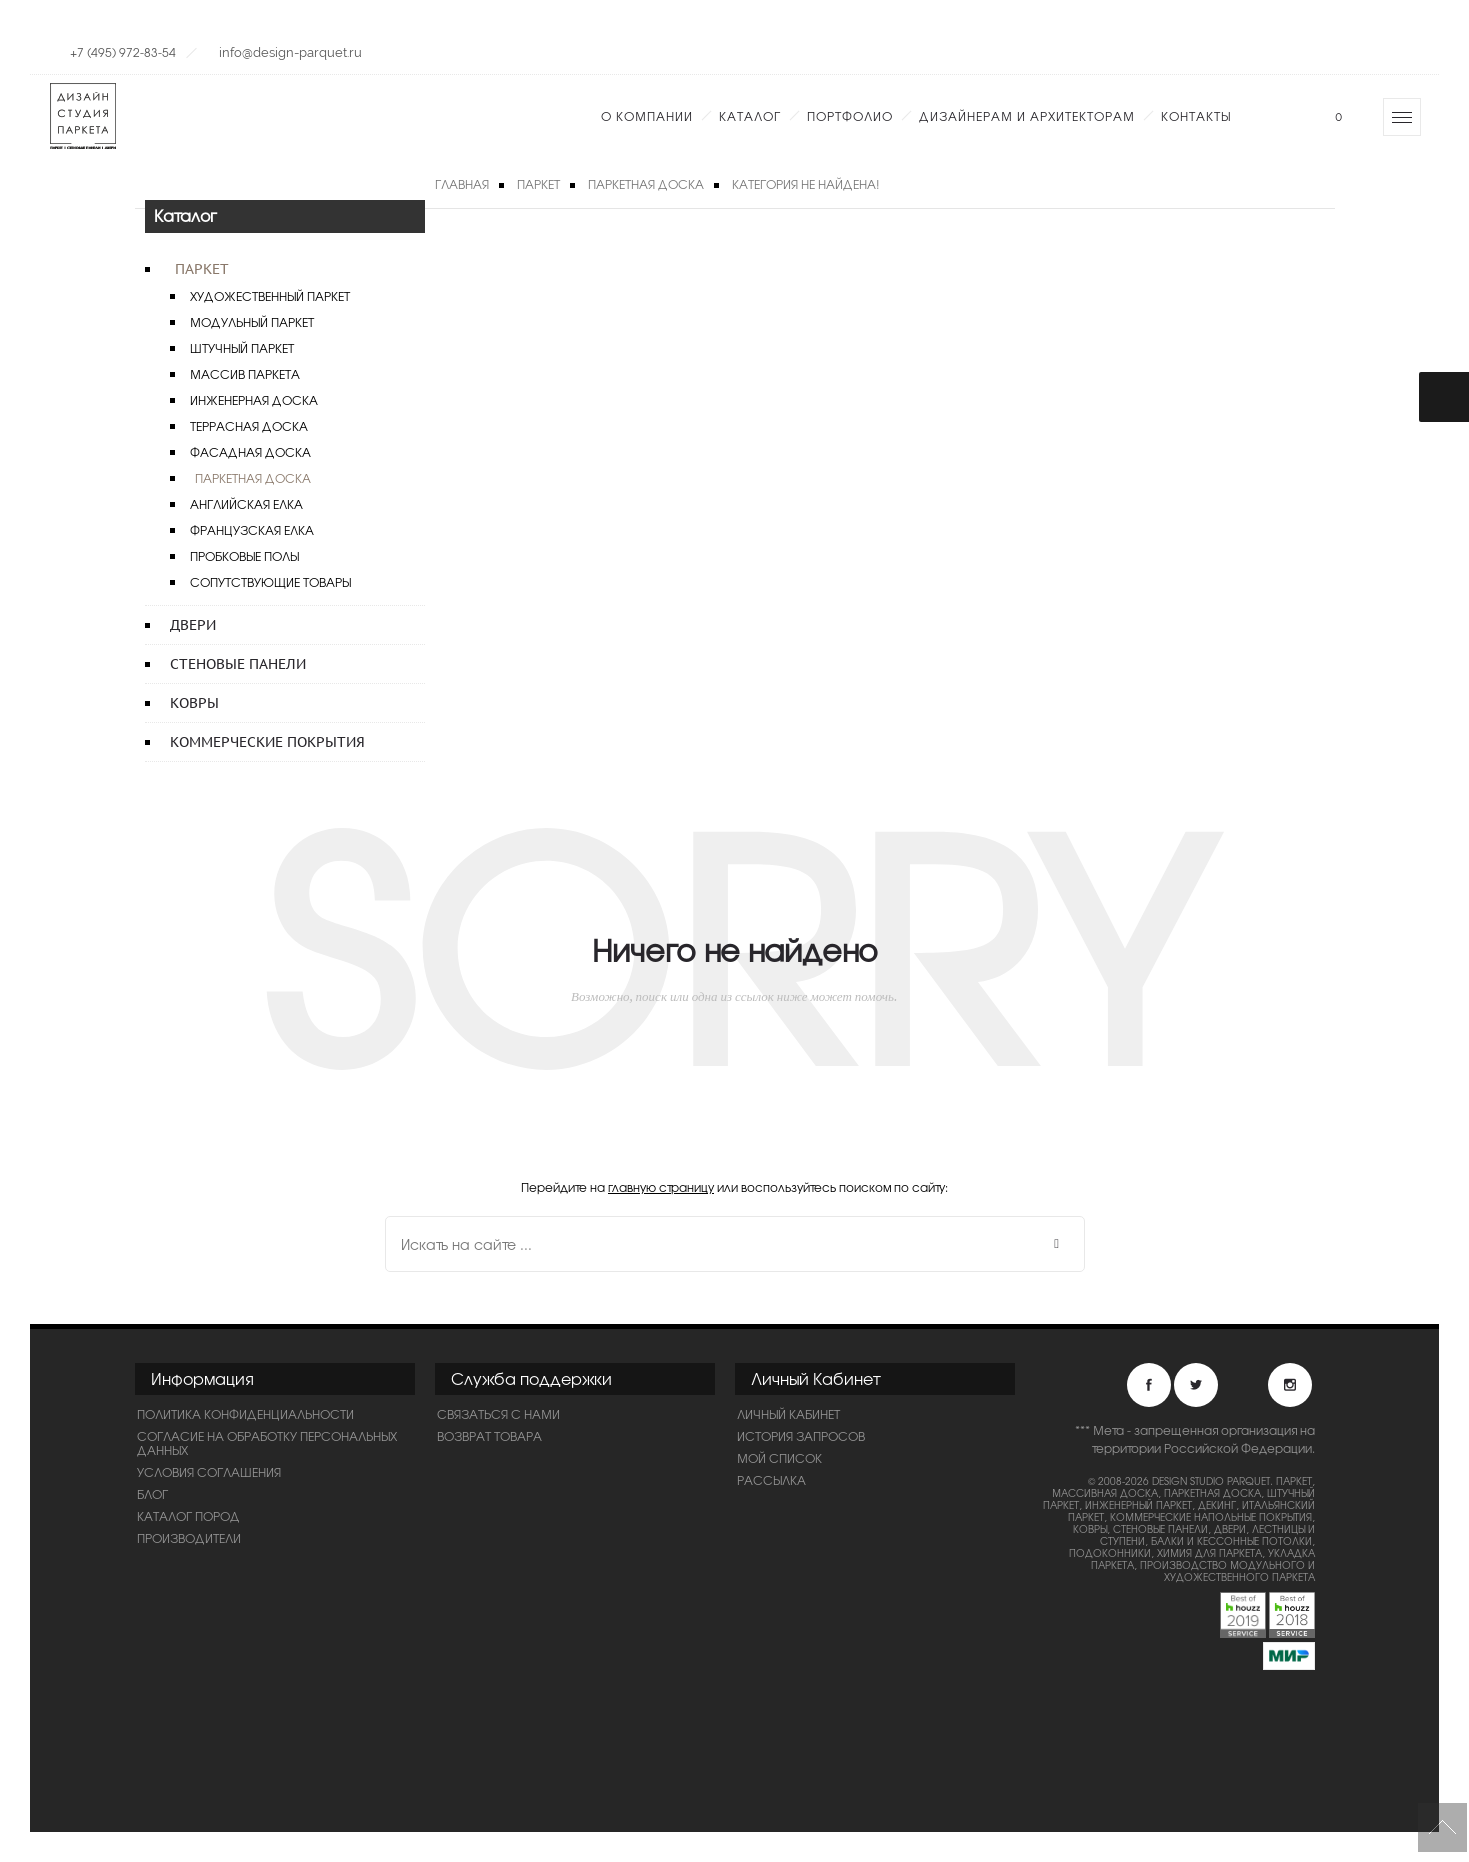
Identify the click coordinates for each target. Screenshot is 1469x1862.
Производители (189, 1538)
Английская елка (246, 504)
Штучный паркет (242, 348)
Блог (152, 1494)
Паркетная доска (253, 478)
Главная (462, 184)
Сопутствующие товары (270, 582)
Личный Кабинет (788, 1414)
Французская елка (252, 530)
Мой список (779, 1458)
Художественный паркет (270, 296)
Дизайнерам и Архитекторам (1027, 116)
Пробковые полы (244, 556)
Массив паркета (245, 374)
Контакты (1196, 116)
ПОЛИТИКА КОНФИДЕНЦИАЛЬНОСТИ (245, 1414)
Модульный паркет (252, 322)
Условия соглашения (209, 1472)
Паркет (202, 269)
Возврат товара (489, 1436)
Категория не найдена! (806, 184)
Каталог (750, 116)
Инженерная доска (254, 400)
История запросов (801, 1436)
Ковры (194, 703)
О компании (647, 116)
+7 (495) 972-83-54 (123, 52)
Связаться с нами (498, 1414)
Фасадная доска (250, 452)
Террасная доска (249, 426)
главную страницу (661, 1187)
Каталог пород (188, 1516)
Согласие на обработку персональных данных (267, 1443)
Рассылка (771, 1480)
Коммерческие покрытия (267, 742)
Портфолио (850, 116)
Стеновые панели (238, 664)
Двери (193, 625)
